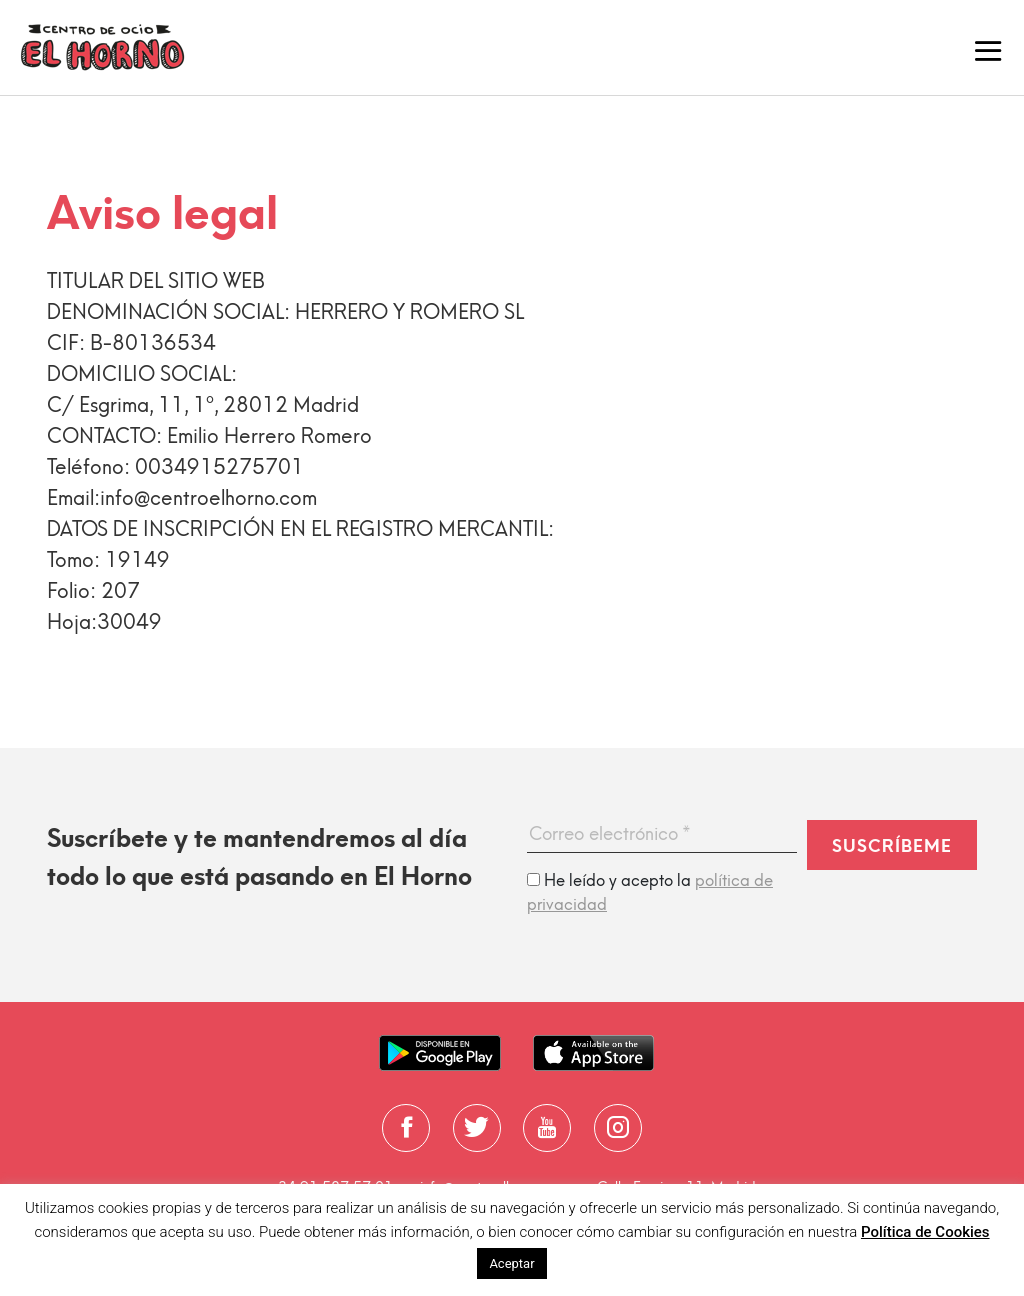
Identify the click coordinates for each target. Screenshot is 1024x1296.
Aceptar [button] (511, 1263)
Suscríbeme (892, 846)
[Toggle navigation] (988, 48)
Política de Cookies (925, 1232)
